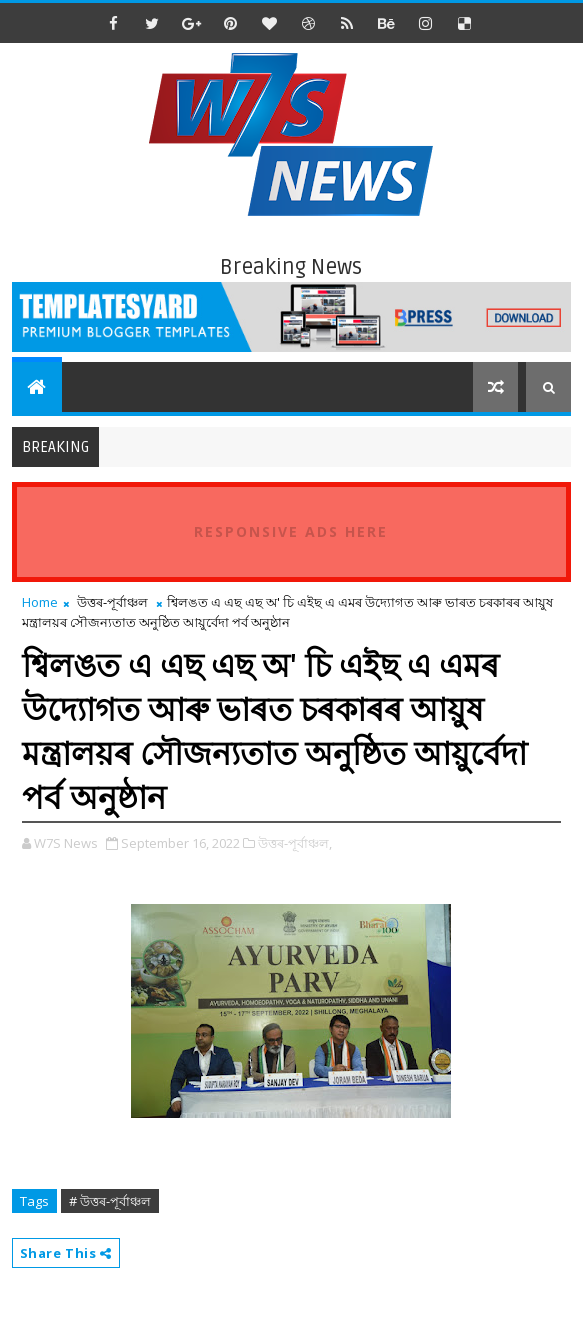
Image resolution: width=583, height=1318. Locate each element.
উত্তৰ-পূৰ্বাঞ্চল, (295, 843)
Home (40, 602)
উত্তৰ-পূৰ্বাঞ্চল (112, 602)
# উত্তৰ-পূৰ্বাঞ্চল (110, 1201)
